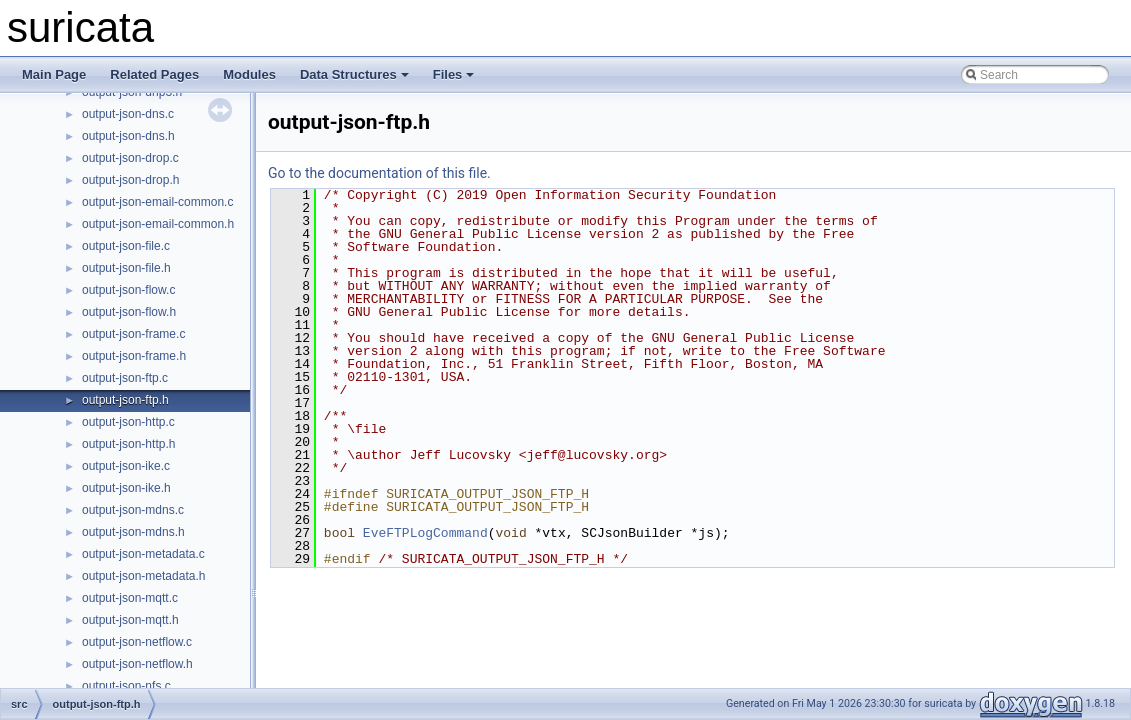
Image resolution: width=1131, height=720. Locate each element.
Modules (249, 74)
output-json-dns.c (128, 114)
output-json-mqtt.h (130, 620)
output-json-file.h (126, 268)
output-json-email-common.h (158, 224)
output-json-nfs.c (126, 686)
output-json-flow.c (128, 290)
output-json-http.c (128, 422)
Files (454, 74)
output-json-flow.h (129, 312)
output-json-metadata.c (143, 554)
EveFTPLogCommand (425, 533)
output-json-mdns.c (133, 510)
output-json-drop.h (130, 180)
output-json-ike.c (126, 466)
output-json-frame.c (133, 334)
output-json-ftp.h (125, 400)
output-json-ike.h (126, 488)
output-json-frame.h (134, 356)
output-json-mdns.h (133, 532)
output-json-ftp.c (125, 378)
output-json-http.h (128, 444)
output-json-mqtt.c (130, 598)
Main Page (54, 74)
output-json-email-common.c (157, 202)
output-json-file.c (126, 246)
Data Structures (354, 74)
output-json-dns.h (128, 136)
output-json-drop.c (130, 158)
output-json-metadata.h (143, 576)
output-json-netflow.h (137, 664)
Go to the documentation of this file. (379, 173)
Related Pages (154, 74)
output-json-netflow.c (137, 642)
